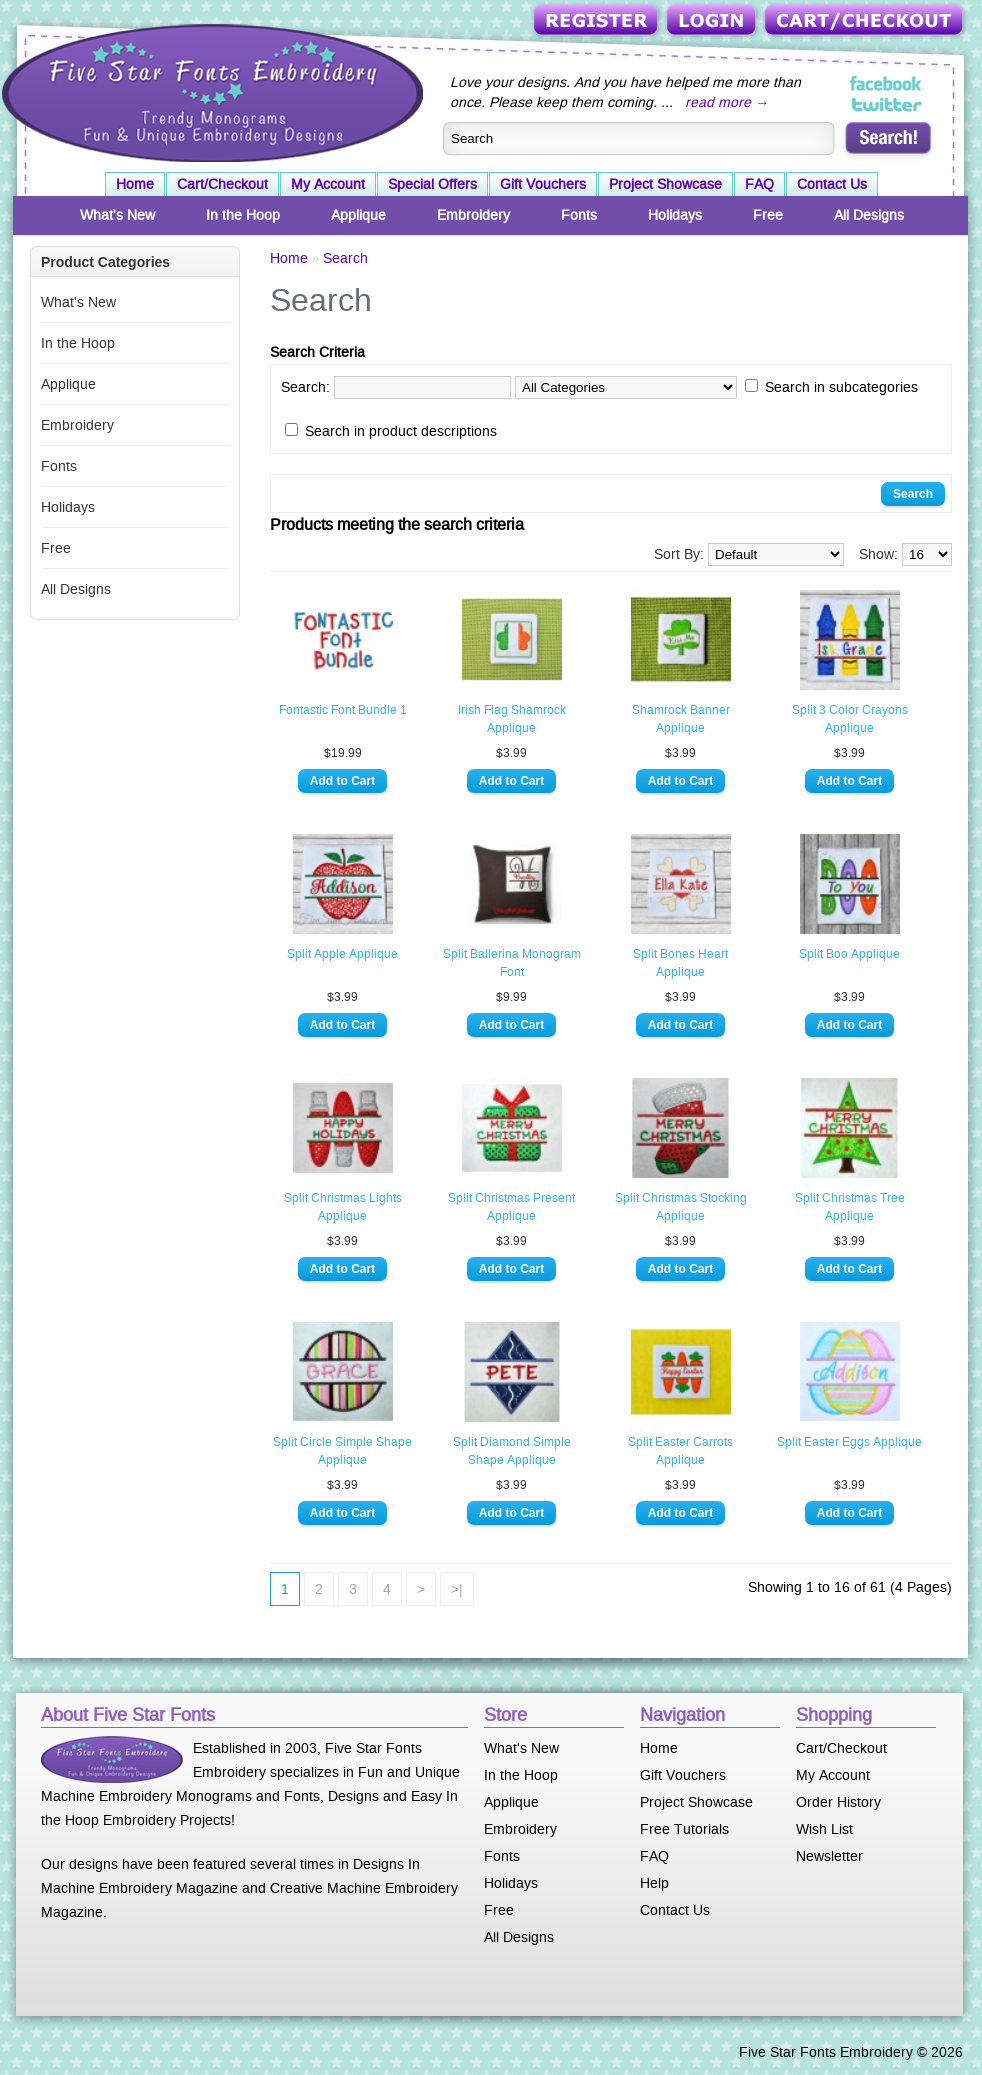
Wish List (824, 1829)
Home (135, 184)
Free (768, 215)
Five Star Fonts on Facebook (887, 84)
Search (345, 258)
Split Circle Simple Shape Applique (342, 1451)
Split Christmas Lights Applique (343, 1207)
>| (457, 1589)
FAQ (759, 184)
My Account (328, 184)
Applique (358, 215)
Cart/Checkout (865, 21)
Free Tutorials (684, 1829)
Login (713, 21)
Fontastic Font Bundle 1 (343, 710)
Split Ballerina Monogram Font (512, 963)
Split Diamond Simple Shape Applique (512, 1451)
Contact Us (832, 184)
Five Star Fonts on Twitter (887, 104)
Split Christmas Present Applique (511, 1207)
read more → (727, 102)
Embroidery (473, 215)
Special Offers (432, 184)
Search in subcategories (841, 387)
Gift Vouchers (543, 184)
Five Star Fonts (210, 91)
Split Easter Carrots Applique (680, 1451)
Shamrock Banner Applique (681, 719)
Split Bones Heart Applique (680, 963)
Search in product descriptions (401, 431)
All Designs (869, 215)
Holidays (675, 215)
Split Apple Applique (342, 954)
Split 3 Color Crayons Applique (850, 719)
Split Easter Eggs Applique (849, 1442)
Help (654, 1883)
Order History (838, 1802)
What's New (117, 215)
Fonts (579, 215)
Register (597, 21)
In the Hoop (243, 215)
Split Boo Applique (849, 954)
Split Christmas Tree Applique (850, 1207)
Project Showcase (665, 184)
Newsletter (829, 1856)
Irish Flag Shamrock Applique (512, 719)
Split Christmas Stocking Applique (681, 1207)
